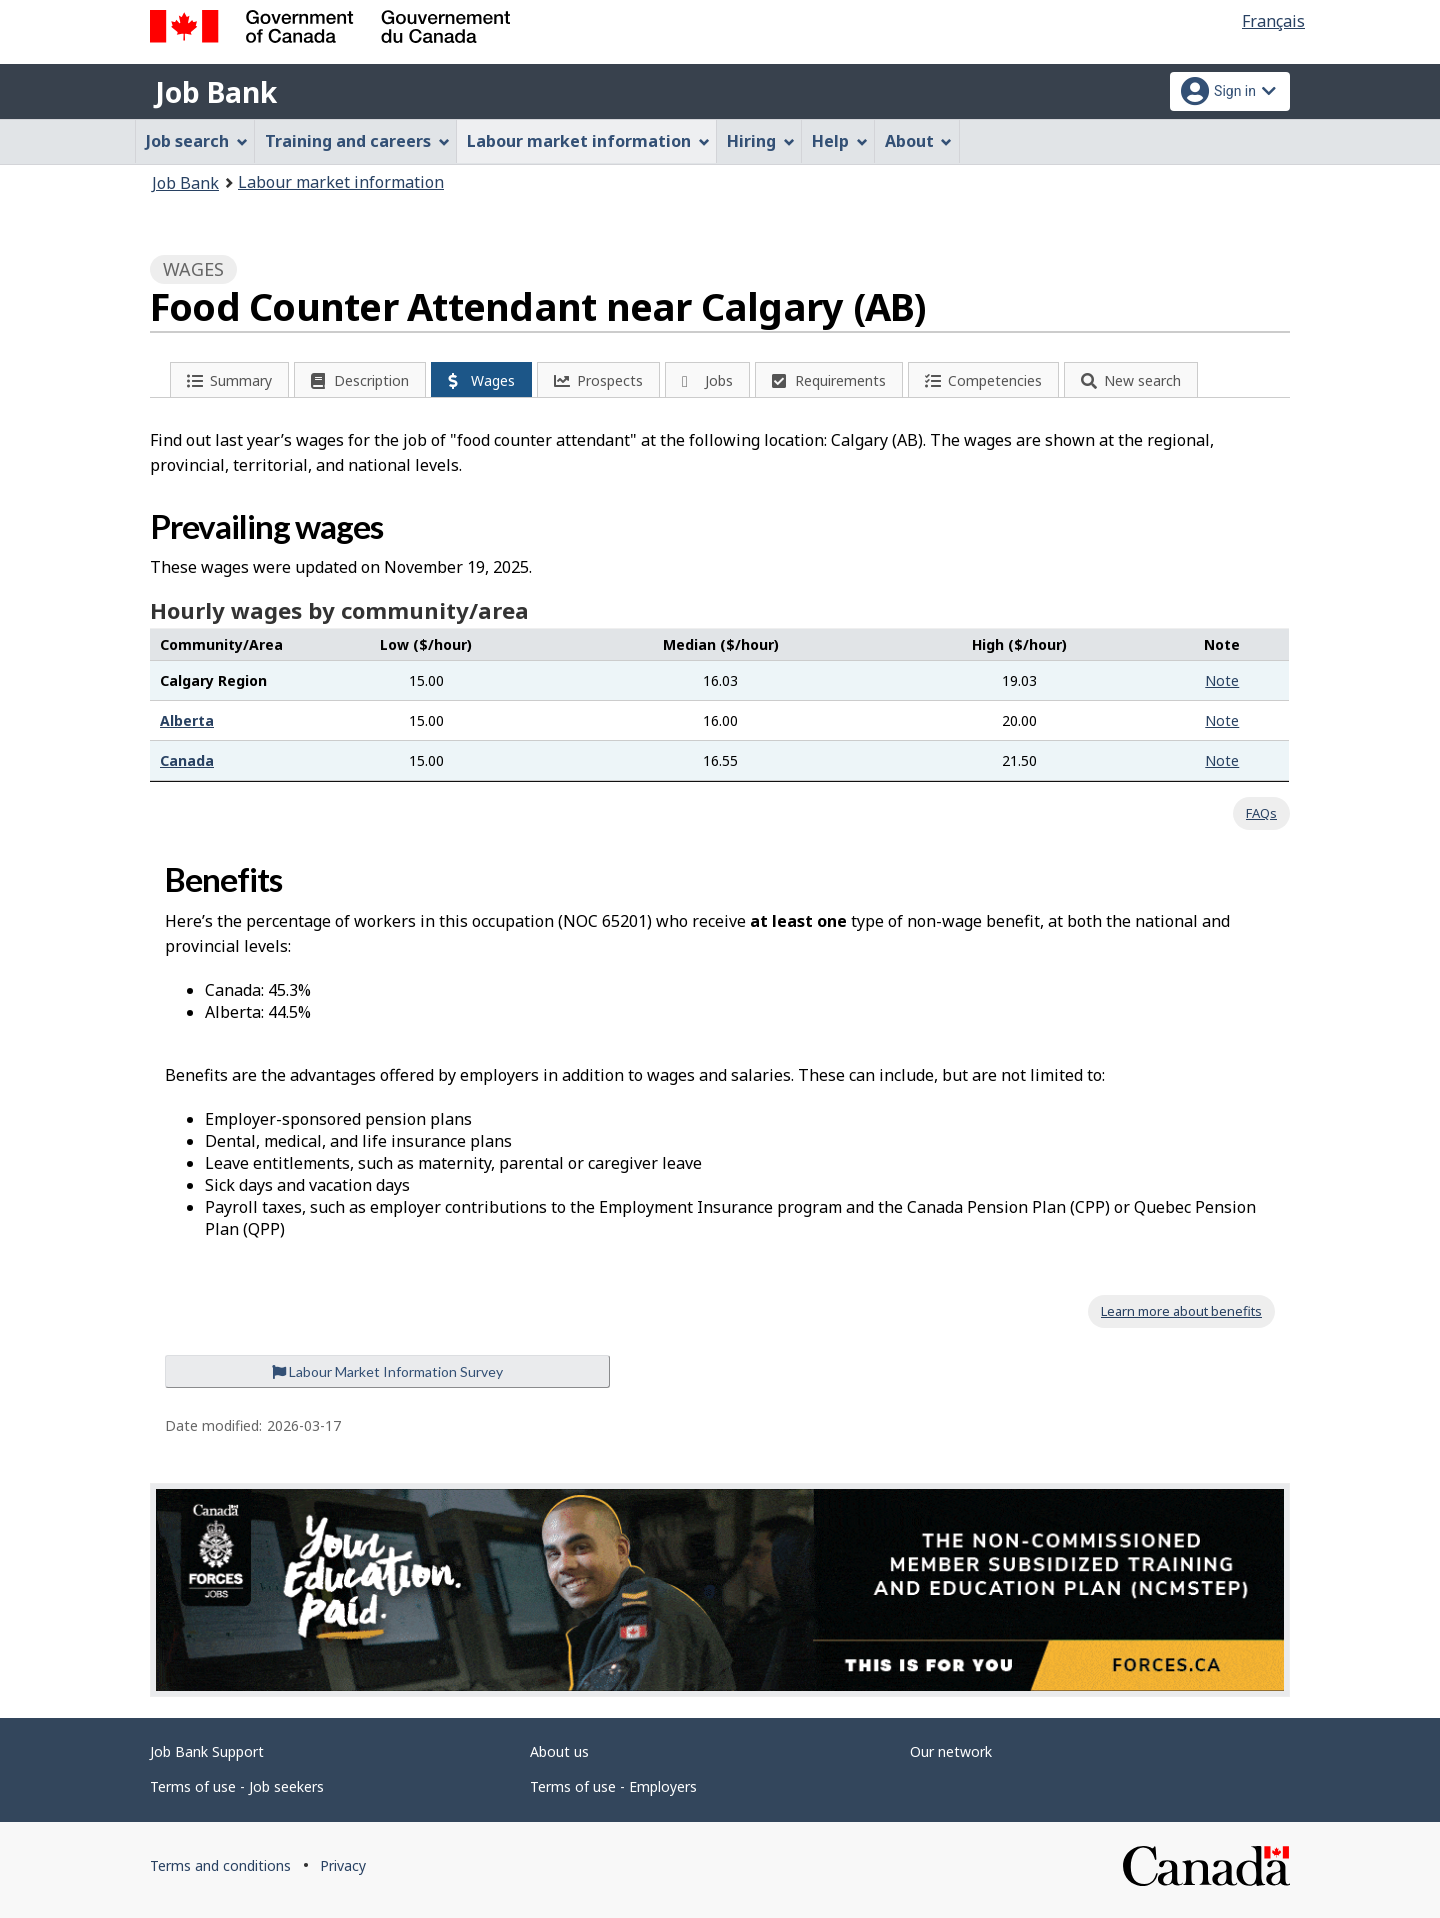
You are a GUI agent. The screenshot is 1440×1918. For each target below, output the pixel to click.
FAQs (1261, 813)
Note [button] (1222, 680)
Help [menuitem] (840, 141)
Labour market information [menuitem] (588, 141)
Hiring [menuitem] (761, 141)
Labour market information (341, 182)
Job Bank (216, 92)
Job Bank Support (207, 1751)
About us (559, 1751)
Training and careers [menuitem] (357, 141)
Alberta (187, 720)
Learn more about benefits (1181, 1311)
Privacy (343, 1865)
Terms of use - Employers (613, 1786)
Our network (951, 1751)
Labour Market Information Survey (387, 1371)
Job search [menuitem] (197, 141)
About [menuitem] (919, 141)
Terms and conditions (220, 1865)
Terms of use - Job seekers (237, 1786)
